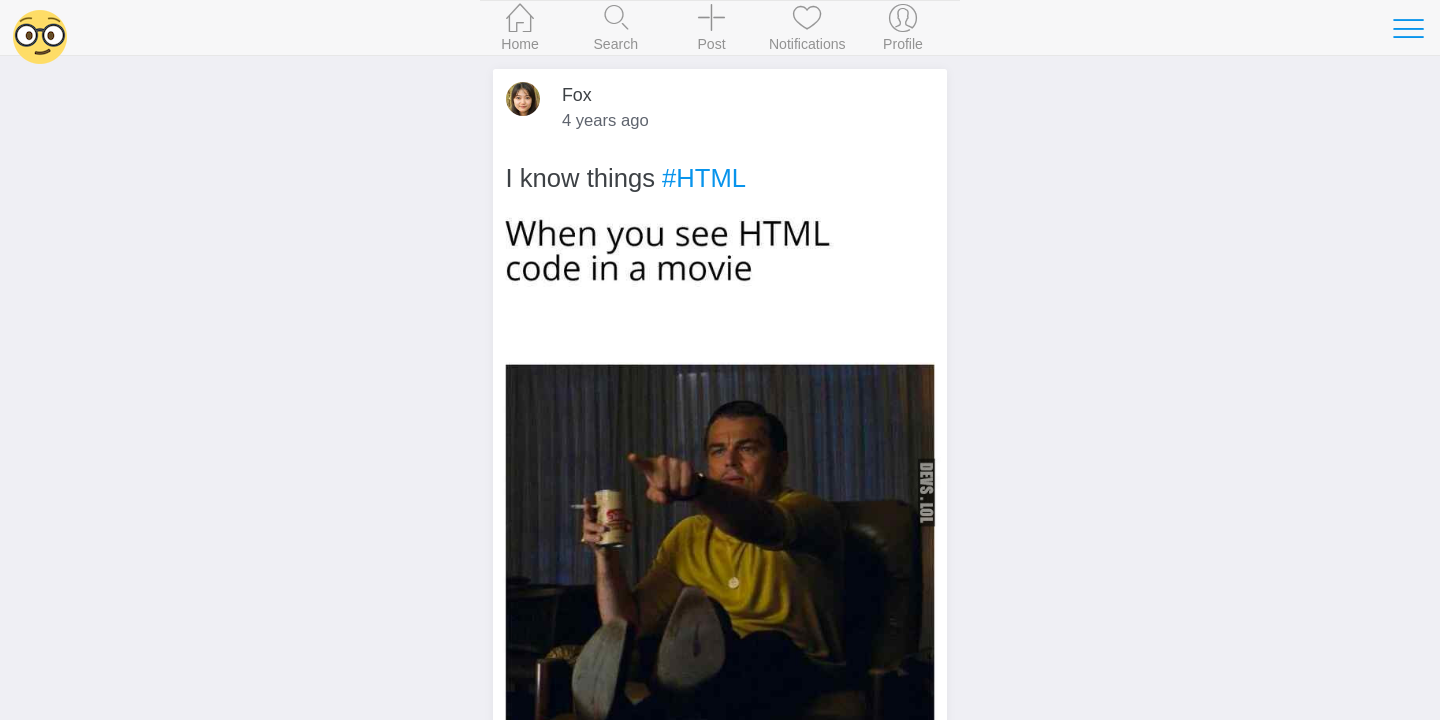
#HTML (704, 178)
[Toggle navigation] (1408, 28)
